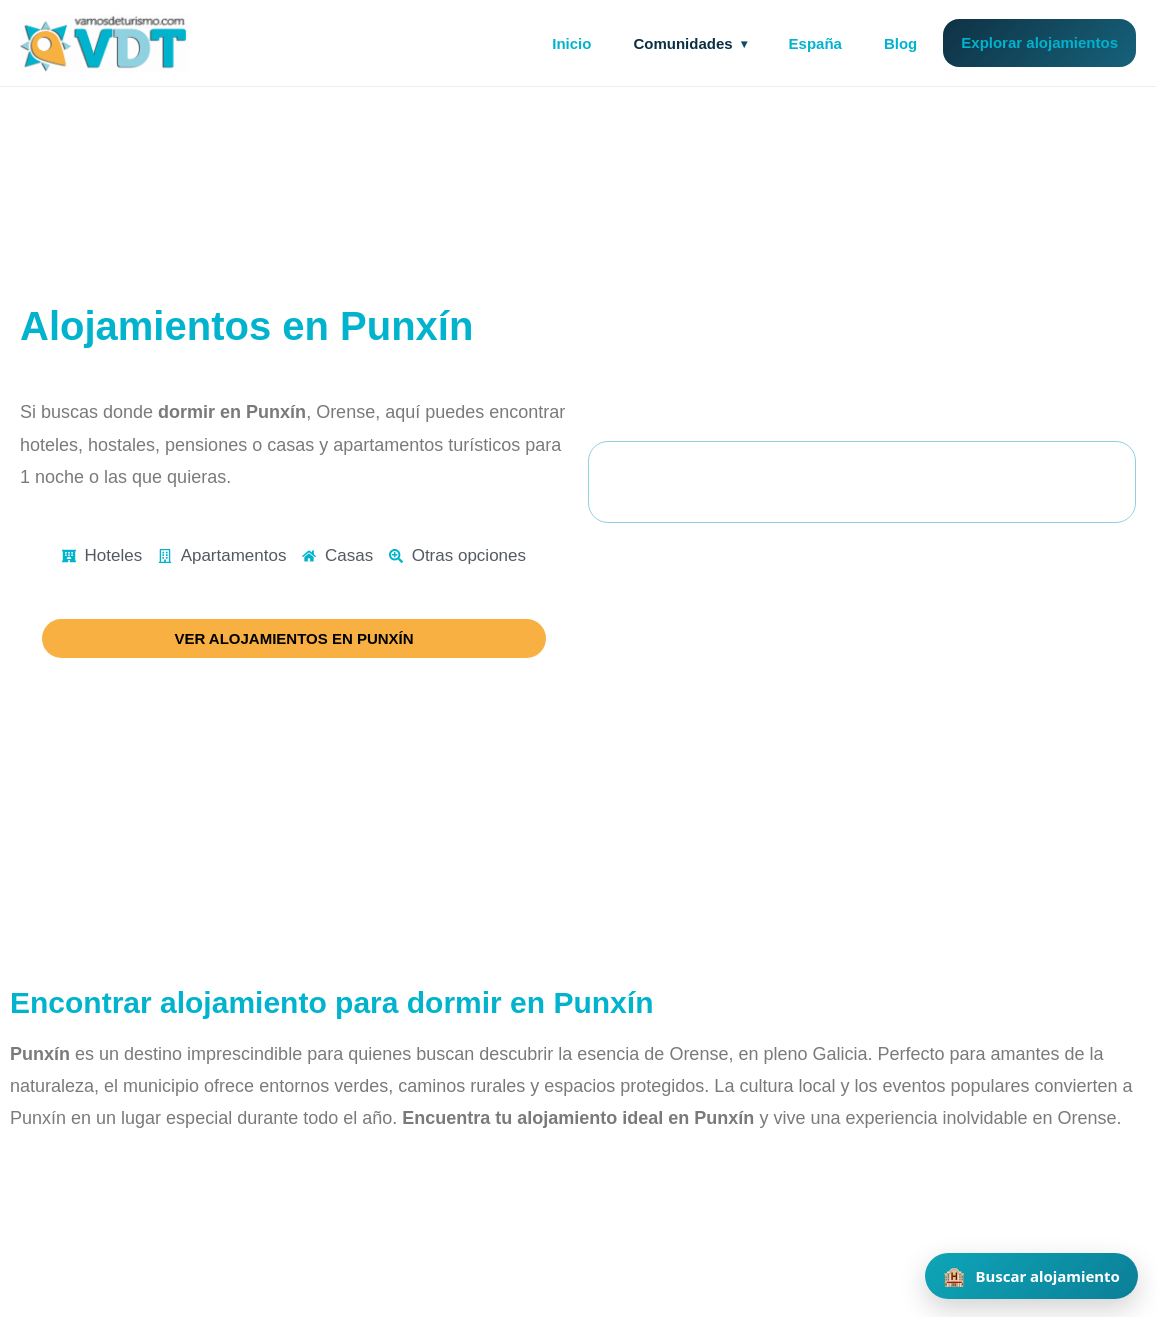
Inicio (571, 43)
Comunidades (682, 43)
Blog (900, 43)
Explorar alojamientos (1039, 42)
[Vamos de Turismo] (104, 43)
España (815, 43)
